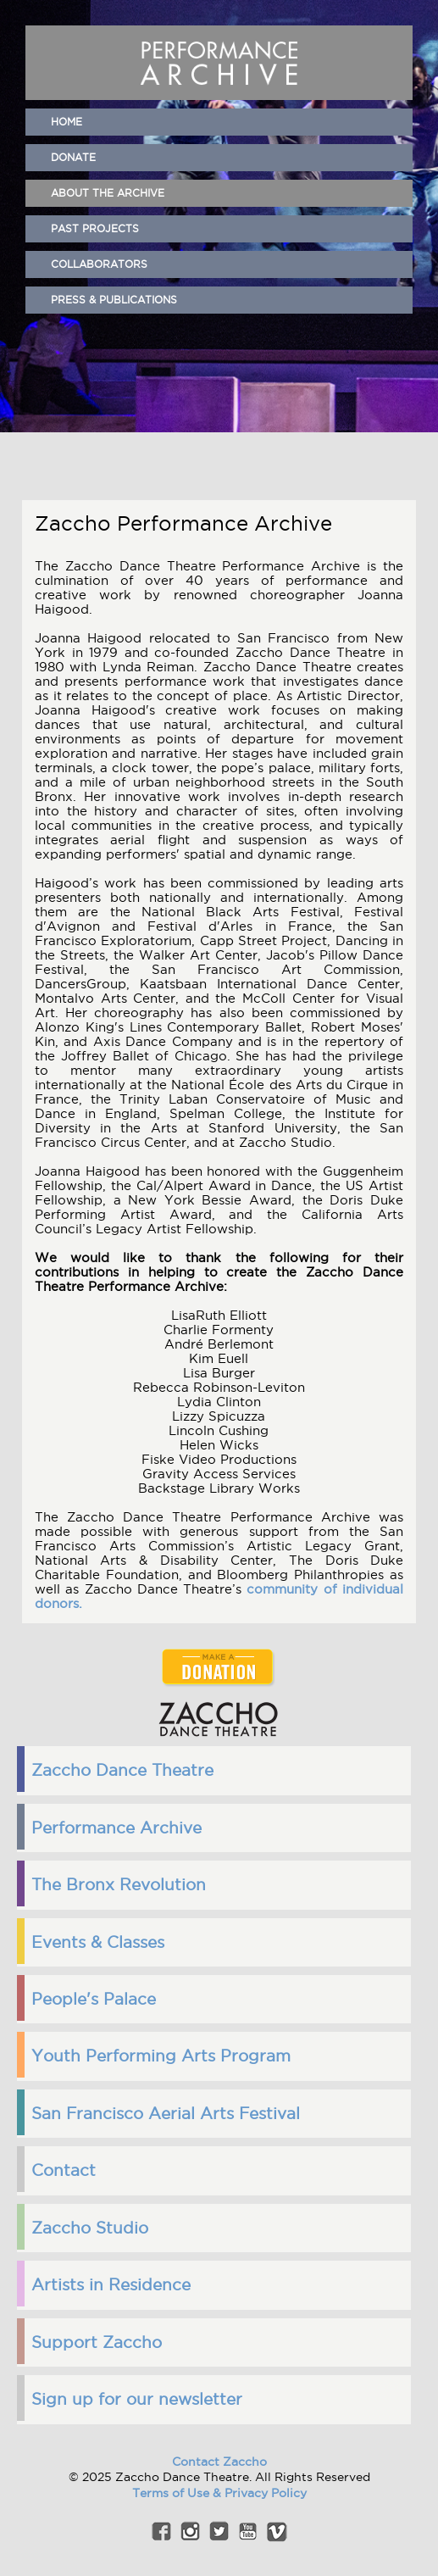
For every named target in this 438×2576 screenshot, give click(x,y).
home (66, 121)
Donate (73, 157)
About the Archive (107, 192)
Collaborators (99, 264)
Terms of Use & (178, 2493)
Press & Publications (114, 299)
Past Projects (95, 228)
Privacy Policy (266, 2493)
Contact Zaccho (219, 2461)
